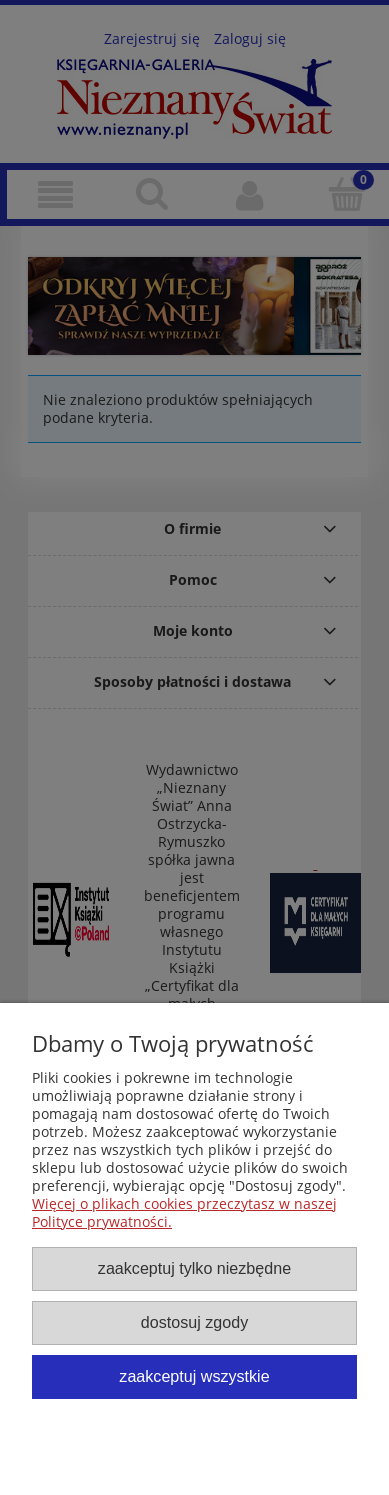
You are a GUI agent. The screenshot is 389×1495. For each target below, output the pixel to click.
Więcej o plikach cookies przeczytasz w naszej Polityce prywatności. (184, 1212)
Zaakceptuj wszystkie (194, 1376)
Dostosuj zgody (194, 1322)
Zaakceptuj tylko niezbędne (194, 1268)
